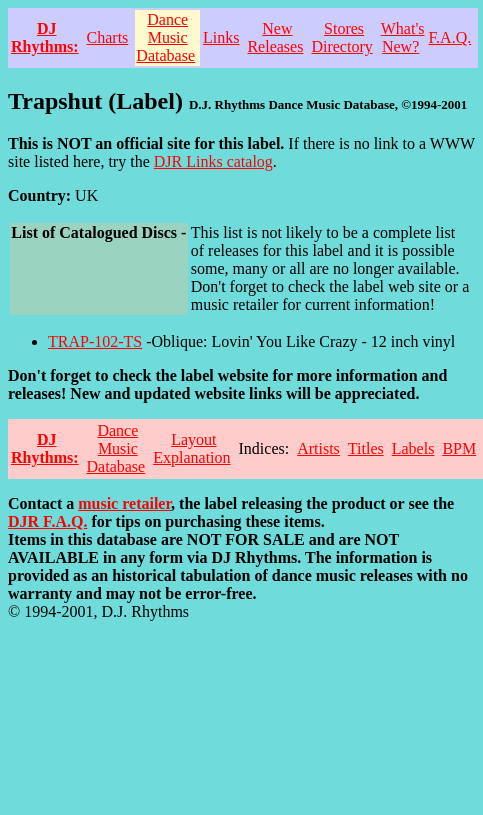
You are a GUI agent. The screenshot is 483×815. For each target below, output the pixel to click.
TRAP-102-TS (95, 341)
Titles (366, 448)
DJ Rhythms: (45, 37)
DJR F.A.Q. (47, 521)
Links (221, 37)
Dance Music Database (165, 37)
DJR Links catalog (213, 161)
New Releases (275, 37)
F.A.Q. (450, 37)
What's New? (403, 37)
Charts (108, 37)
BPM (459, 448)
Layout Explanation (191, 448)
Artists (318, 448)
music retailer (124, 503)
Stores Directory (341, 37)
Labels (413, 448)
